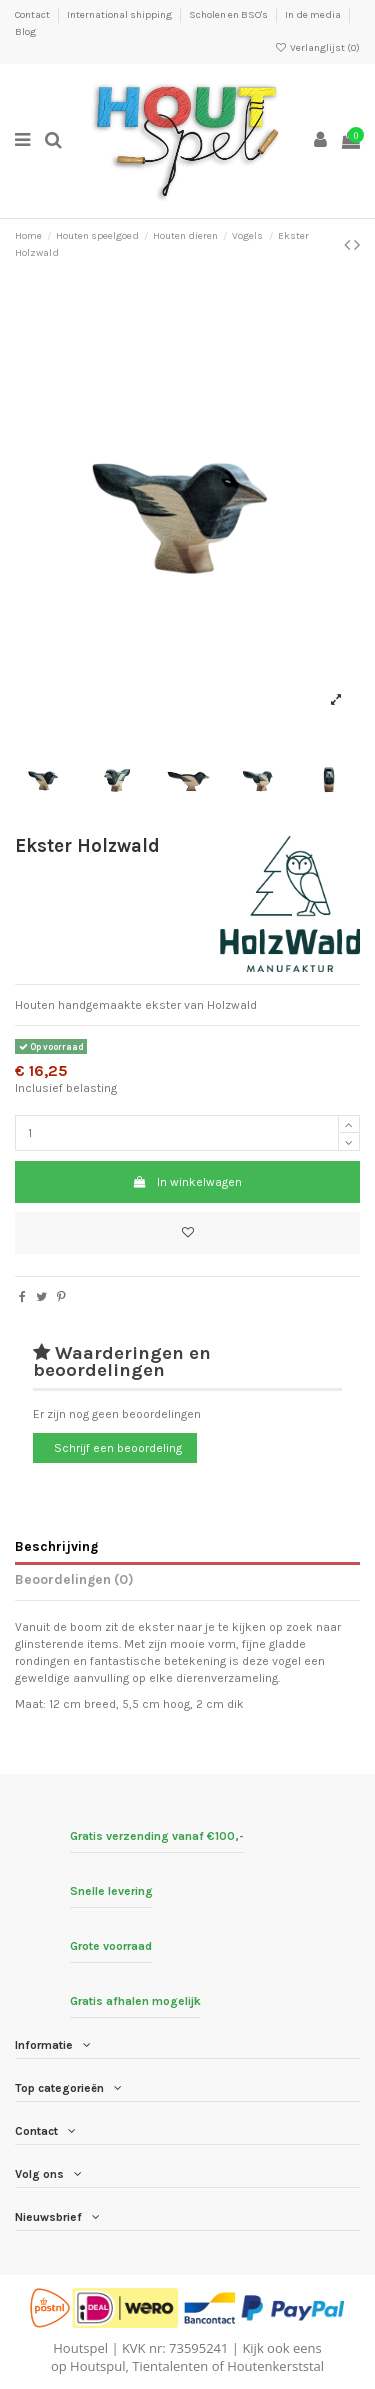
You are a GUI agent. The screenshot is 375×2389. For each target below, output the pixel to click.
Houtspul (97, 2366)
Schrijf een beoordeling (118, 1448)
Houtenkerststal (275, 2366)
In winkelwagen (187, 1182)
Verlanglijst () (317, 48)
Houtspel (80, 2348)
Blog (25, 32)
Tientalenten (170, 2366)
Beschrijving (56, 1546)
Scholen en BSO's (229, 15)
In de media (314, 15)
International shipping (120, 15)
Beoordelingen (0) (74, 1579)
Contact (33, 15)
